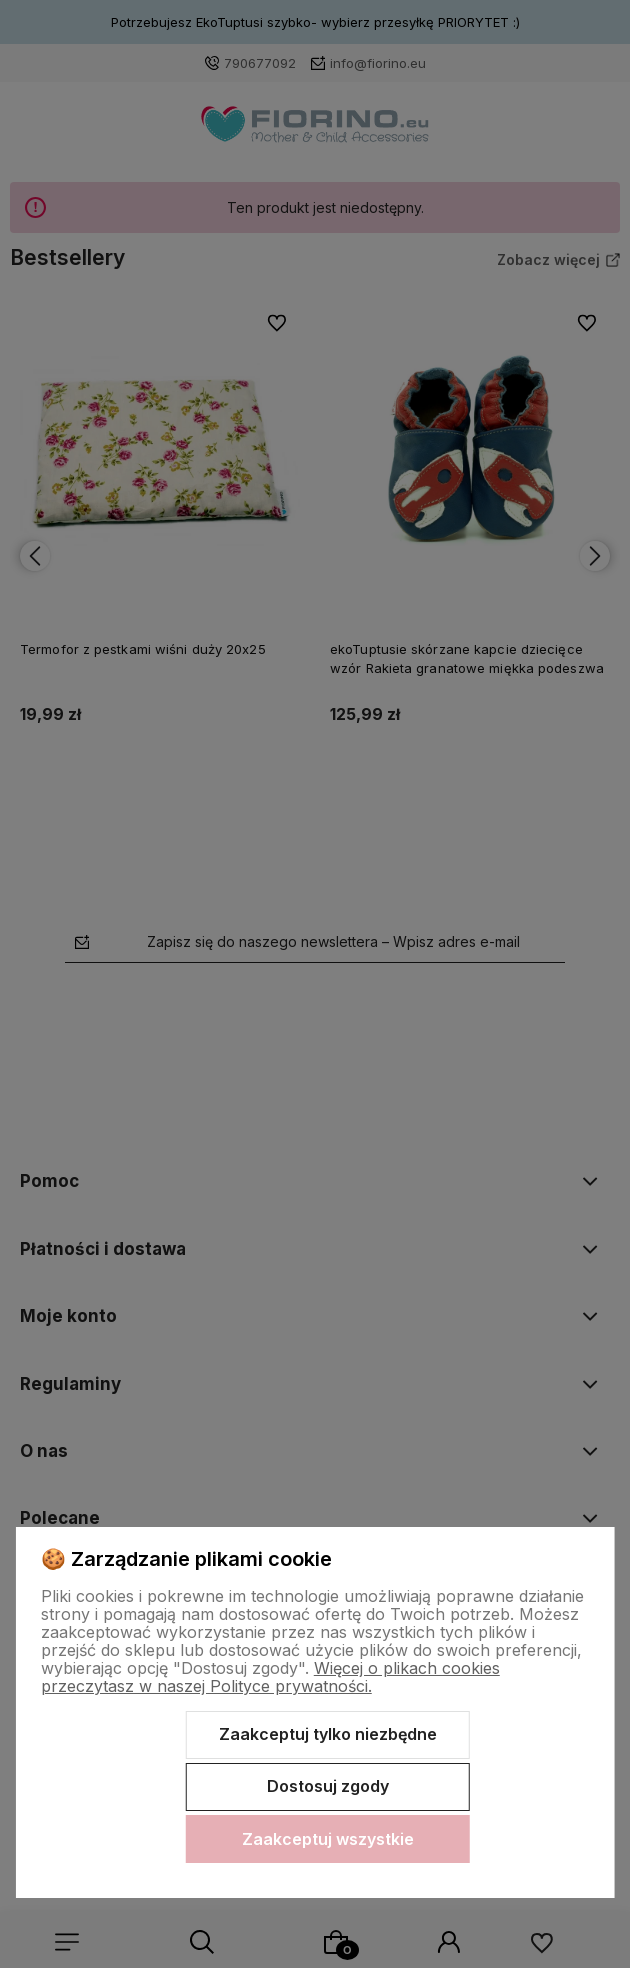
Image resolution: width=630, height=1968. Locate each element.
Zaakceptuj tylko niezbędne (328, 1734)
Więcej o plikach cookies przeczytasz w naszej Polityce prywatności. (270, 1677)
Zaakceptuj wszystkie (328, 1839)
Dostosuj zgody (328, 1786)
